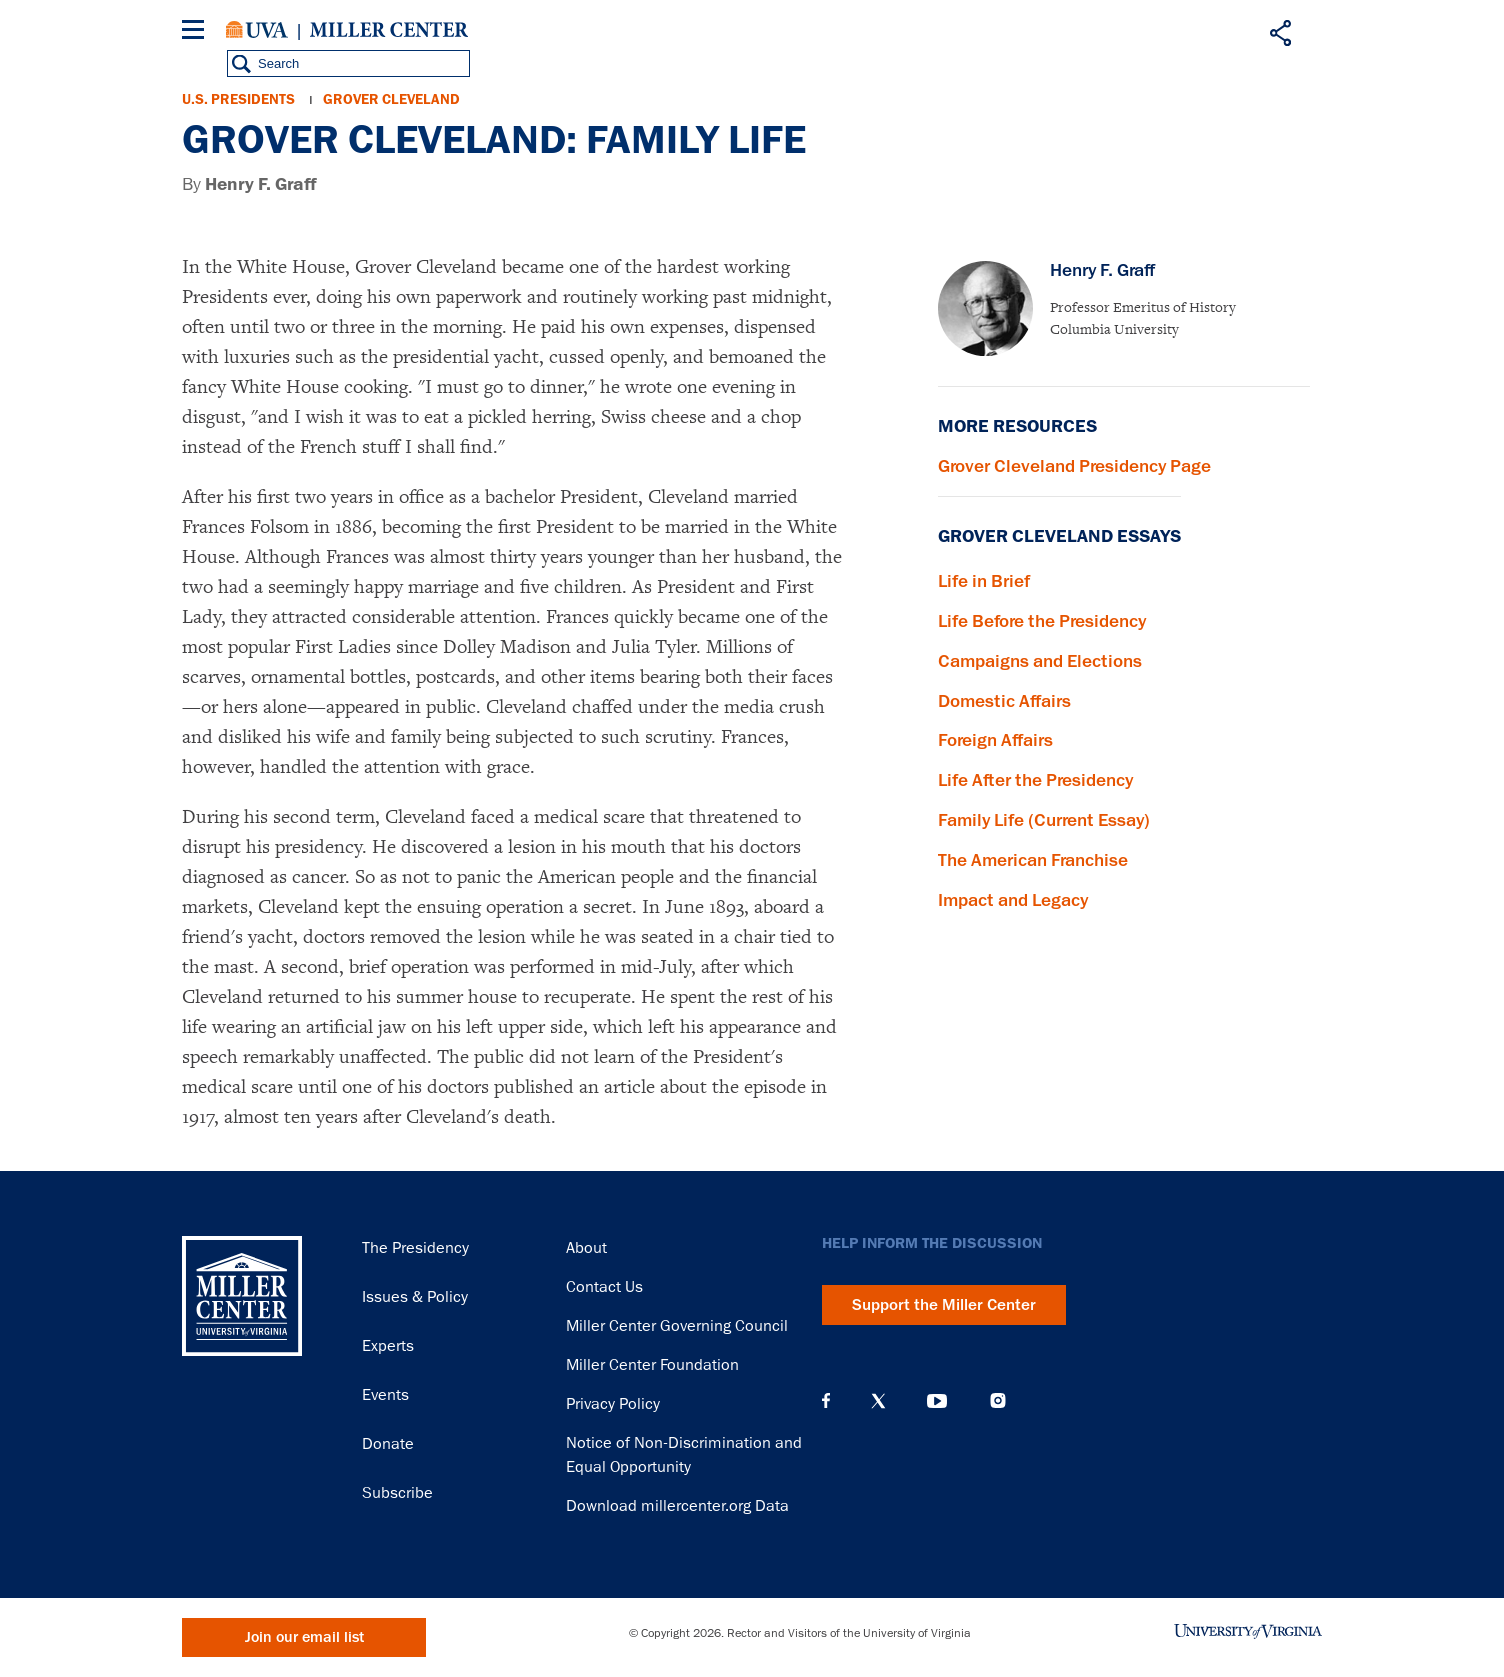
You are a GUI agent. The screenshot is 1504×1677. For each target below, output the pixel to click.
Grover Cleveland (391, 99)
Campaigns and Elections (1040, 661)
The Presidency (415, 1248)
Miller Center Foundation (652, 1365)
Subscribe (397, 1493)
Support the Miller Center (944, 1305)
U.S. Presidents (238, 99)
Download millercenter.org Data (677, 1506)
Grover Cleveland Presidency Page (1074, 466)
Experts (388, 1346)
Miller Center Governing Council (677, 1326)
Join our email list (304, 1637)
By (249, 184)
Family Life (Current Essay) (1044, 820)
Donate (388, 1444)
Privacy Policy (613, 1404)
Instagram (998, 1400)
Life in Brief (984, 581)
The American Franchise (1033, 860)
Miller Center (389, 30)
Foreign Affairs (995, 740)
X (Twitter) (878, 1401)
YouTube (937, 1401)
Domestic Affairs (1004, 701)
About (586, 1248)
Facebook (826, 1401)
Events (385, 1395)
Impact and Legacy (1013, 900)
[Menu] (197, 32)
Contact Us (604, 1287)
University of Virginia (257, 30)
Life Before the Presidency (1042, 621)
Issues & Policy (415, 1297)
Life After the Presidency (1035, 780)
